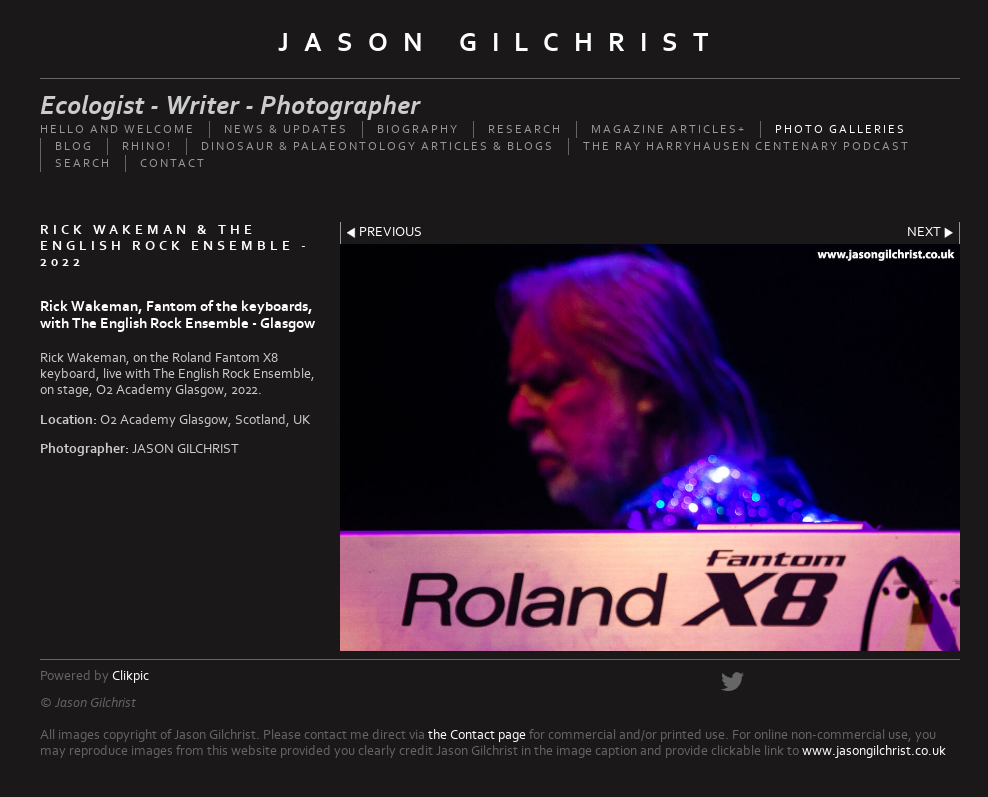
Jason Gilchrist (500, 43)
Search (83, 163)
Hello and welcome (117, 129)
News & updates (286, 129)
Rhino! (147, 146)
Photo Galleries (840, 129)
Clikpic (130, 676)
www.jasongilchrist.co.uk (874, 751)
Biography (418, 129)
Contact (173, 163)
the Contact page (477, 735)
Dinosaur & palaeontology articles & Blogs (377, 146)
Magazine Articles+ (668, 129)
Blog (74, 146)
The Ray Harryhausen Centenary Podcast (746, 146)
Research (525, 129)
